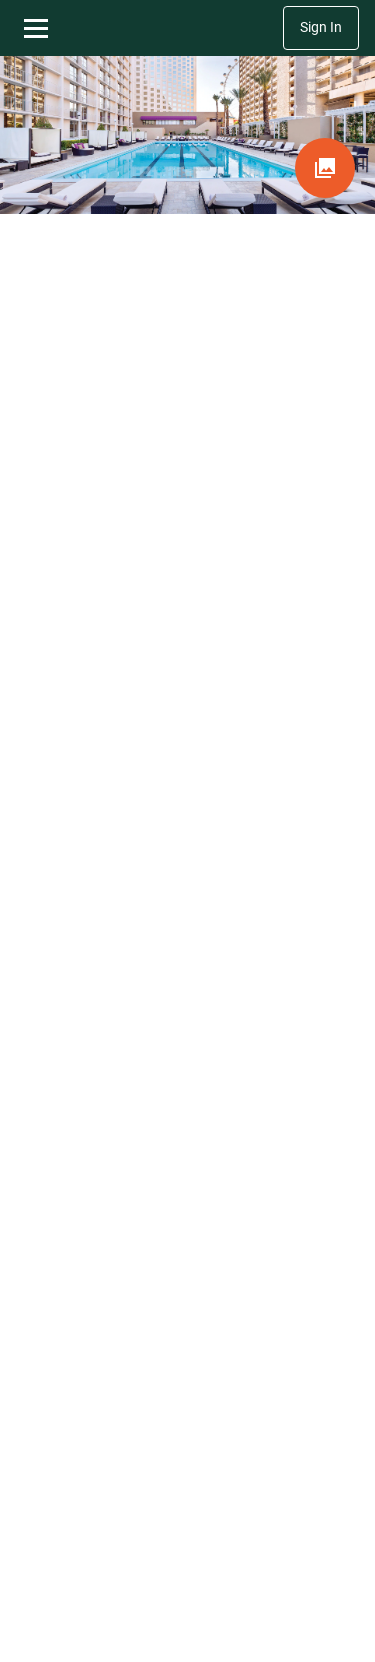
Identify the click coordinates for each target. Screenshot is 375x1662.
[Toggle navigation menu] (36, 28)
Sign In (321, 27)
